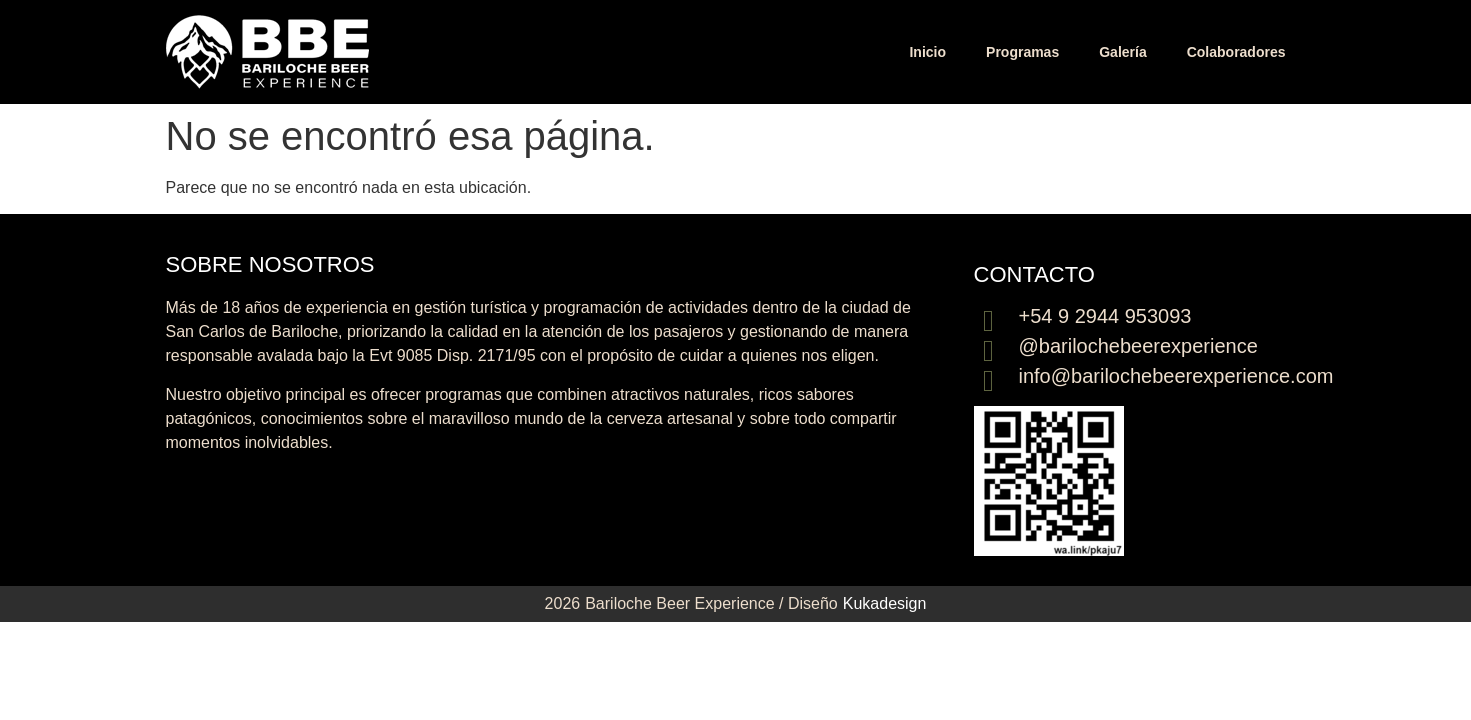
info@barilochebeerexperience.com (1176, 376)
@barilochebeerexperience (1138, 346)
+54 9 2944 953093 (1105, 316)
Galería (1122, 52)
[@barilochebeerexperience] (989, 351)
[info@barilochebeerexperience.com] (989, 381)
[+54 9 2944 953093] (989, 321)
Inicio (927, 52)
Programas (1022, 52)
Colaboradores (1236, 52)
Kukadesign (885, 603)
